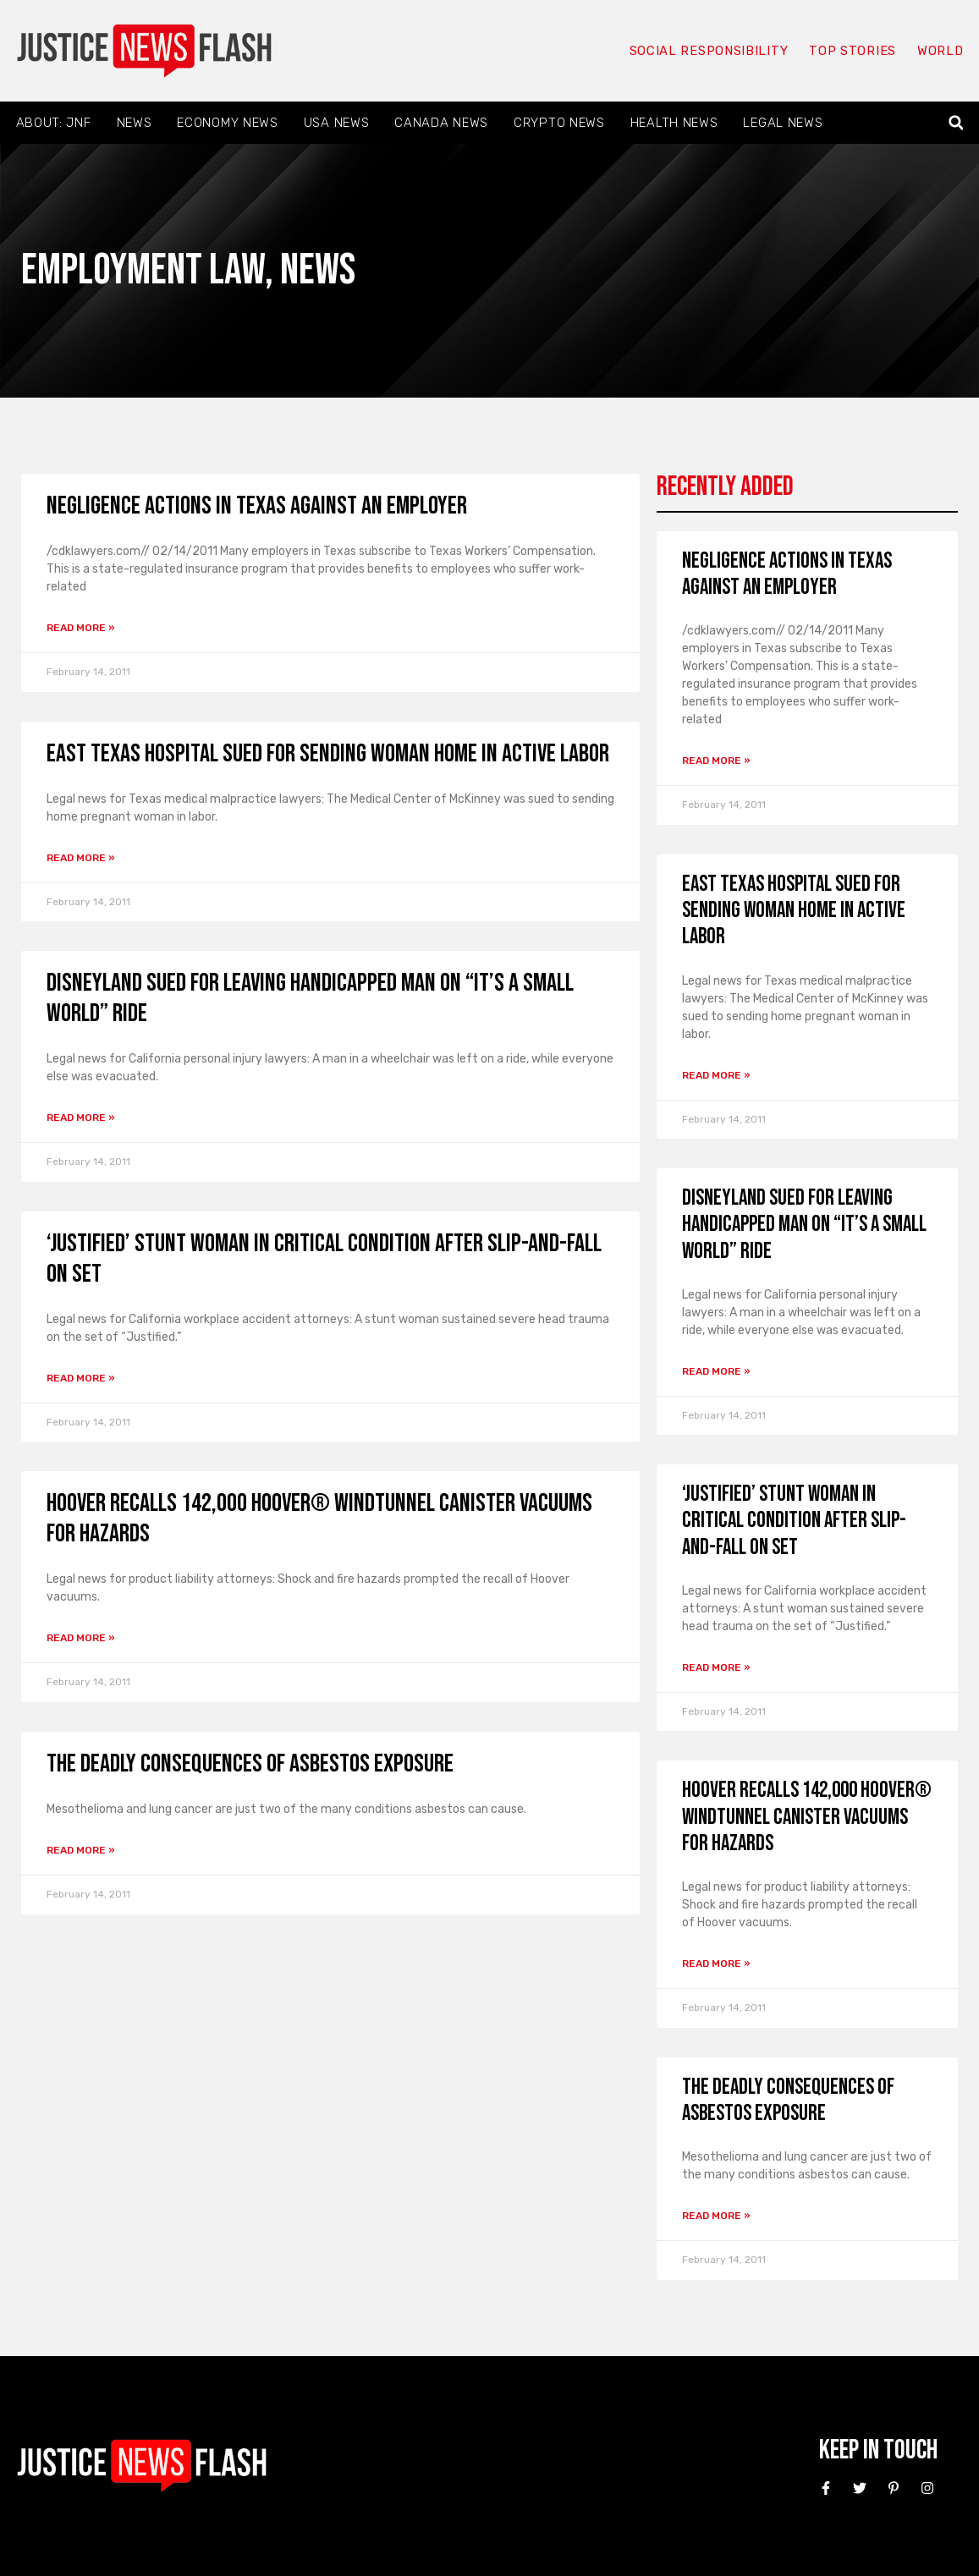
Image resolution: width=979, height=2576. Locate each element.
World (940, 50)
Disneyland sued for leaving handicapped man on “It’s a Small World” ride (804, 1224)
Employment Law (143, 270)
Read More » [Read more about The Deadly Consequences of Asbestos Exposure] (81, 1850)
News (134, 122)
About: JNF (53, 122)
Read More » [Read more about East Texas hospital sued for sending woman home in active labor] (81, 858)
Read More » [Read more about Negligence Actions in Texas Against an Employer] (81, 628)
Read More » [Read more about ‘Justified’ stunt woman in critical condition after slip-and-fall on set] (81, 1378)
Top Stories (851, 50)
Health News (674, 122)
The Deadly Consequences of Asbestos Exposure (250, 1764)
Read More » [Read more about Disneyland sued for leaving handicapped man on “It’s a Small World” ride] (81, 1117)
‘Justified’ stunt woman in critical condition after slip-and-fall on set (794, 1520)
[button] (956, 123)
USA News (337, 122)
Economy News (227, 122)
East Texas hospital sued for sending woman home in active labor (328, 754)
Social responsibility (708, 50)
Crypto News (559, 122)
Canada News (441, 122)
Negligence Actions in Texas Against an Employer (257, 506)
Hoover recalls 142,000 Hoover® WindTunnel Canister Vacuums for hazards (807, 1816)
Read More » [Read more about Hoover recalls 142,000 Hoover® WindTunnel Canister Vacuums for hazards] (81, 1638)
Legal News (782, 122)
